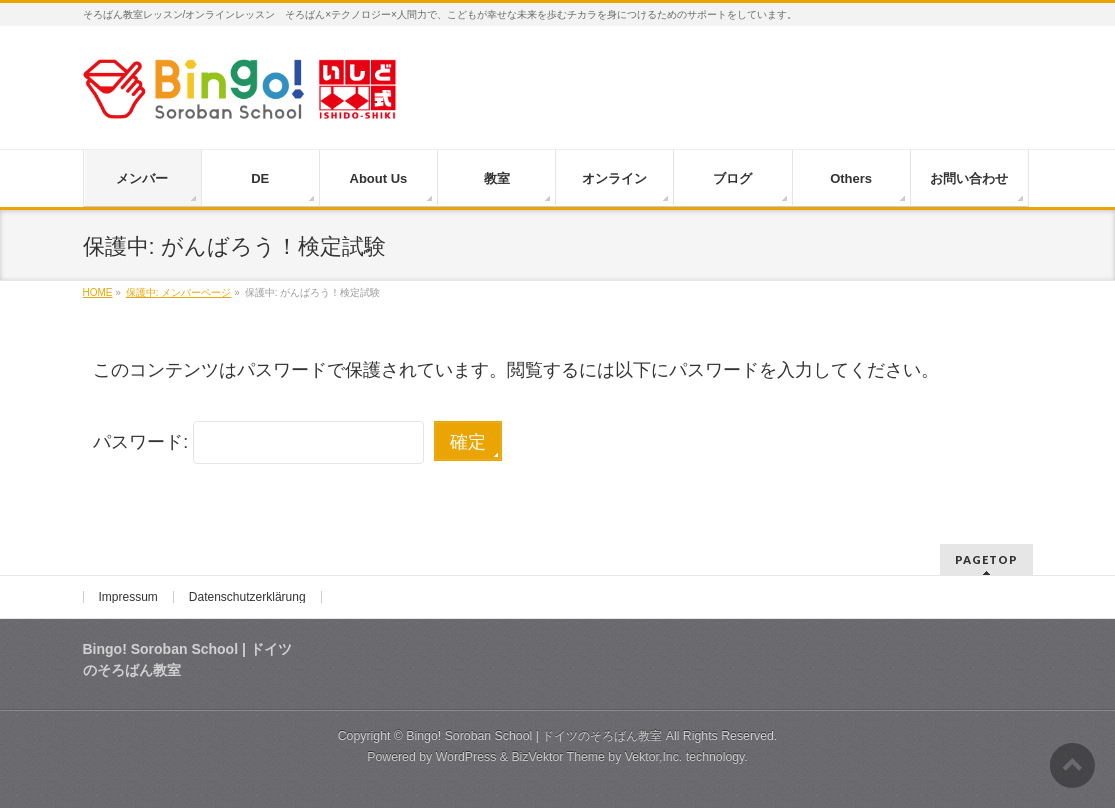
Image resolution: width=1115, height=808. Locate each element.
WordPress (466, 757)
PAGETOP (986, 559)
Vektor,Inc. (654, 757)
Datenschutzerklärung (247, 597)
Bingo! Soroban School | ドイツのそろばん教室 (534, 736)
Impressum (128, 597)
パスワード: (258, 442)
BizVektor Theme (558, 757)
